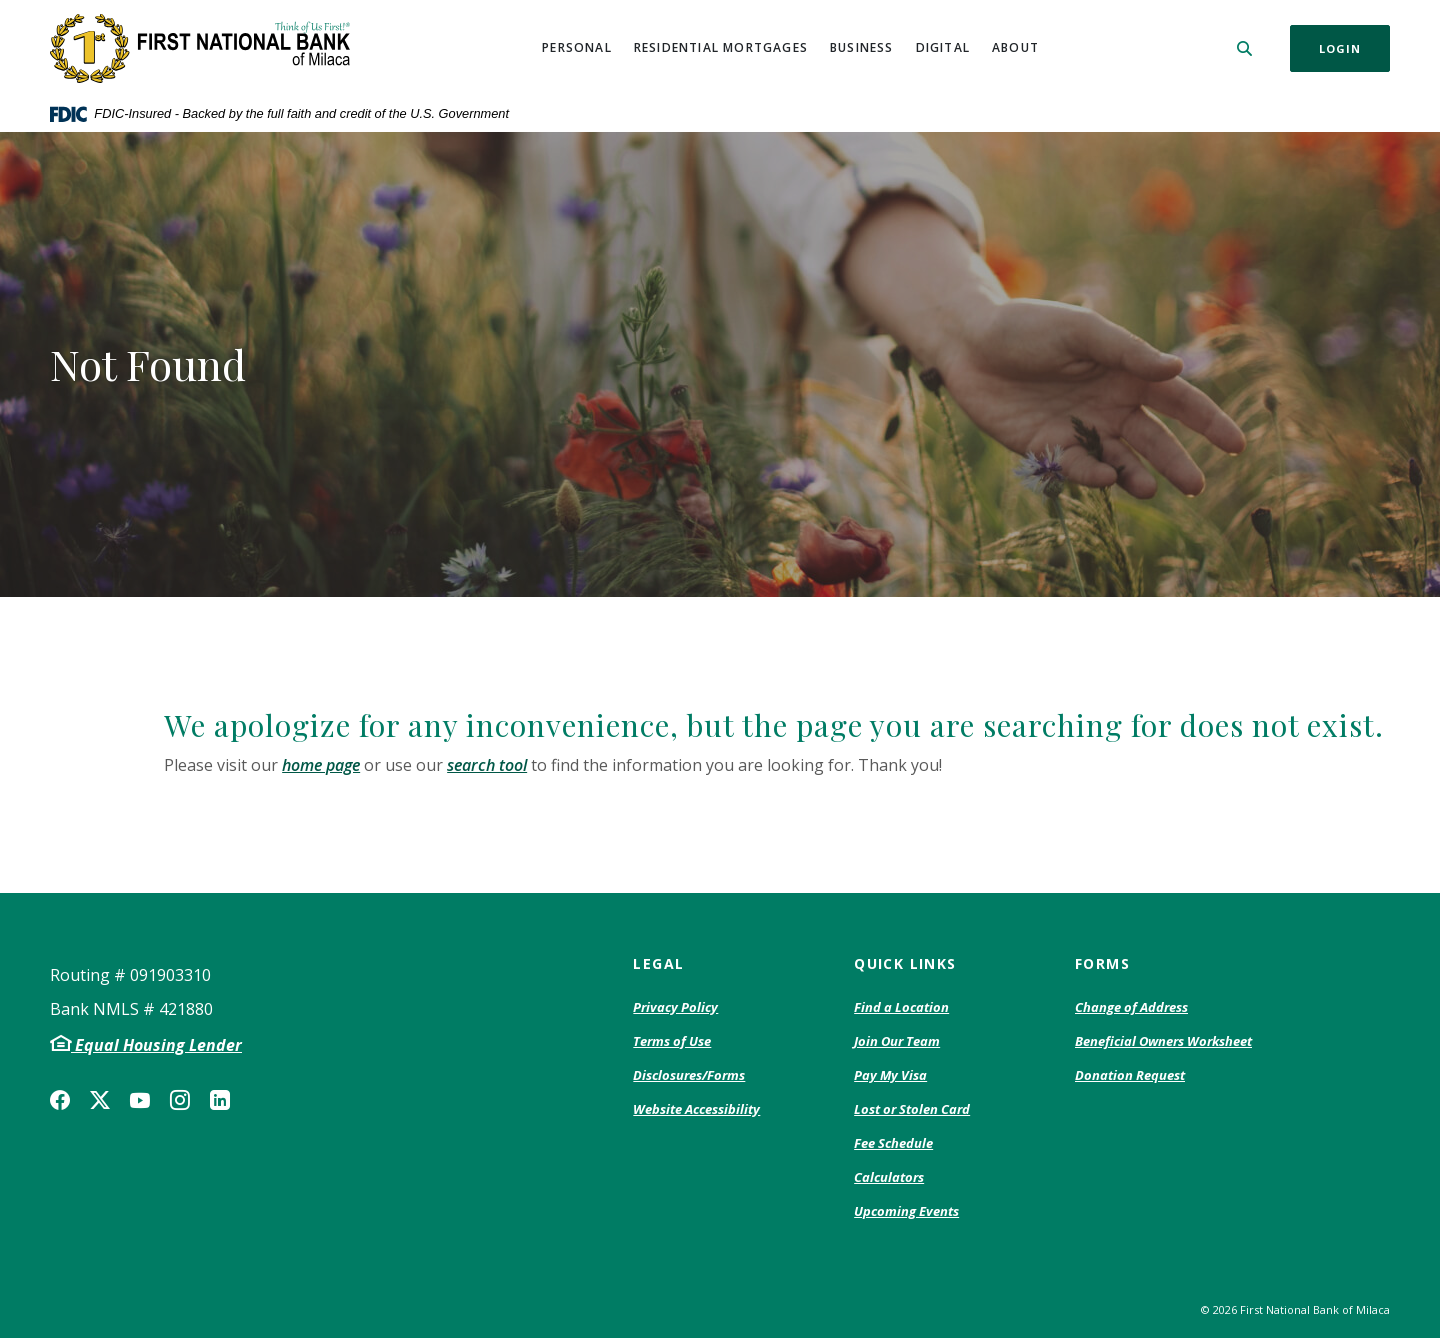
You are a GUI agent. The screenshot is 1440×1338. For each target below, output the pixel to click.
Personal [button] (577, 47)
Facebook (60, 1100)
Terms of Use (672, 1041)
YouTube (140, 1100)
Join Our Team (897, 1041)
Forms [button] (1102, 963)
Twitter (100, 1100)
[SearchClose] (1245, 48)
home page (321, 765)
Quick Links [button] (905, 963)
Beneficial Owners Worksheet (1163, 1042)
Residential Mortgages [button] (721, 47)
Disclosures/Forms (689, 1075)
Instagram (180, 1100)
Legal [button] (658, 963)
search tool (487, 765)
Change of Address (1131, 1008)
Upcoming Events (906, 1211)
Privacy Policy (675, 1008)
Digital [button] (943, 47)
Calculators (889, 1177)
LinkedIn (220, 1100)
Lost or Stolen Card (912, 1109)
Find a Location (901, 1007)
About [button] (1015, 47)
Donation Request (1130, 1076)
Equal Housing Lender (156, 1045)
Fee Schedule (893, 1144)
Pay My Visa (890, 1076)
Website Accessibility (696, 1109)
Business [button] (862, 47)
